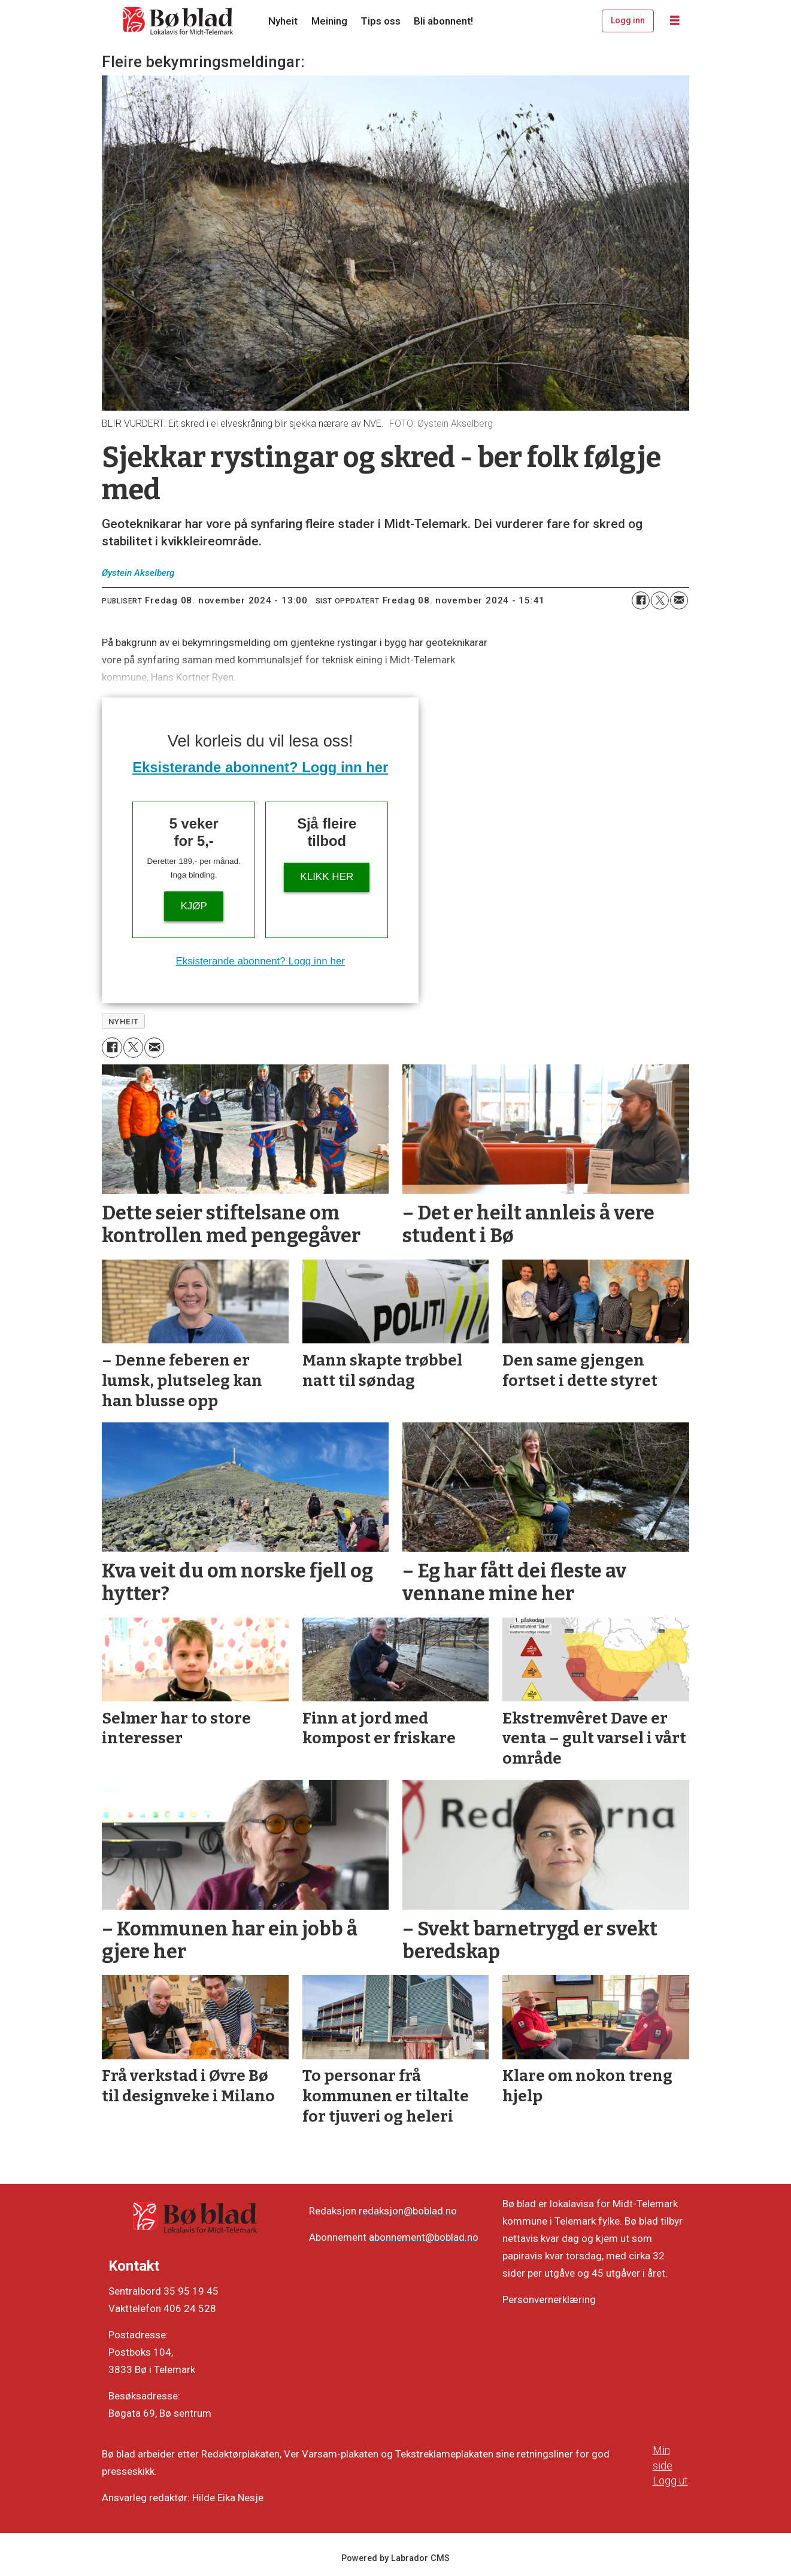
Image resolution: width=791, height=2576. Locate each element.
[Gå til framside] (178, 21)
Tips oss (380, 21)
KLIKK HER (326, 876)
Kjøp (194, 906)
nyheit (123, 1021)
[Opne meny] (674, 21)
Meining (329, 21)
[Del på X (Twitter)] (660, 600)
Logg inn (628, 20)
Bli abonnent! (443, 21)
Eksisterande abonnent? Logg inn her (260, 767)
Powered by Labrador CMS (395, 2558)
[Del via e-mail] (679, 600)
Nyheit (283, 21)
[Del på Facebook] (641, 600)
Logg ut (670, 2480)
